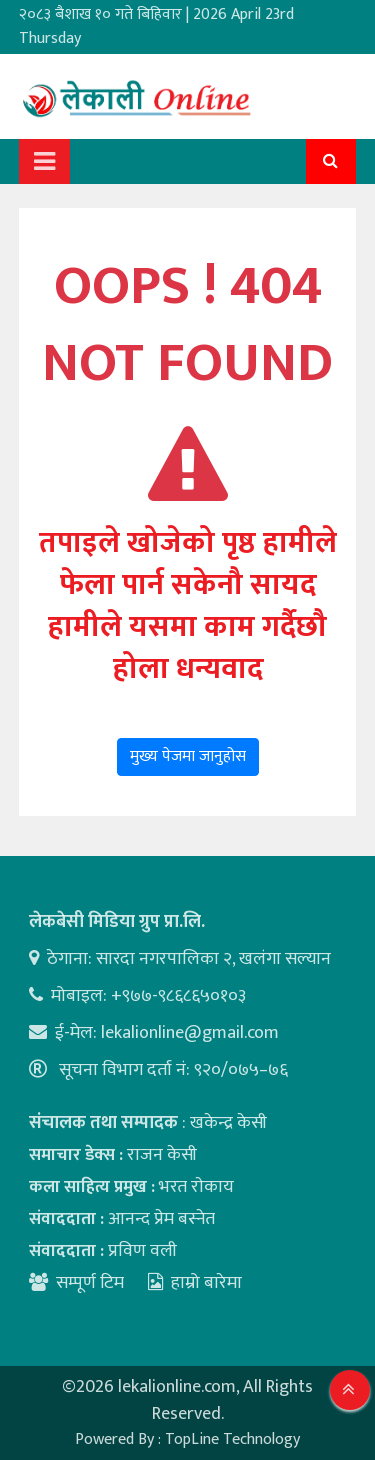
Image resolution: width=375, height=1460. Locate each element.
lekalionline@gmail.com (190, 1033)
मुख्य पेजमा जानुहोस (188, 756)
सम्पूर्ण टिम (90, 1283)
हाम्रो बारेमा (195, 1283)
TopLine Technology (232, 1439)
